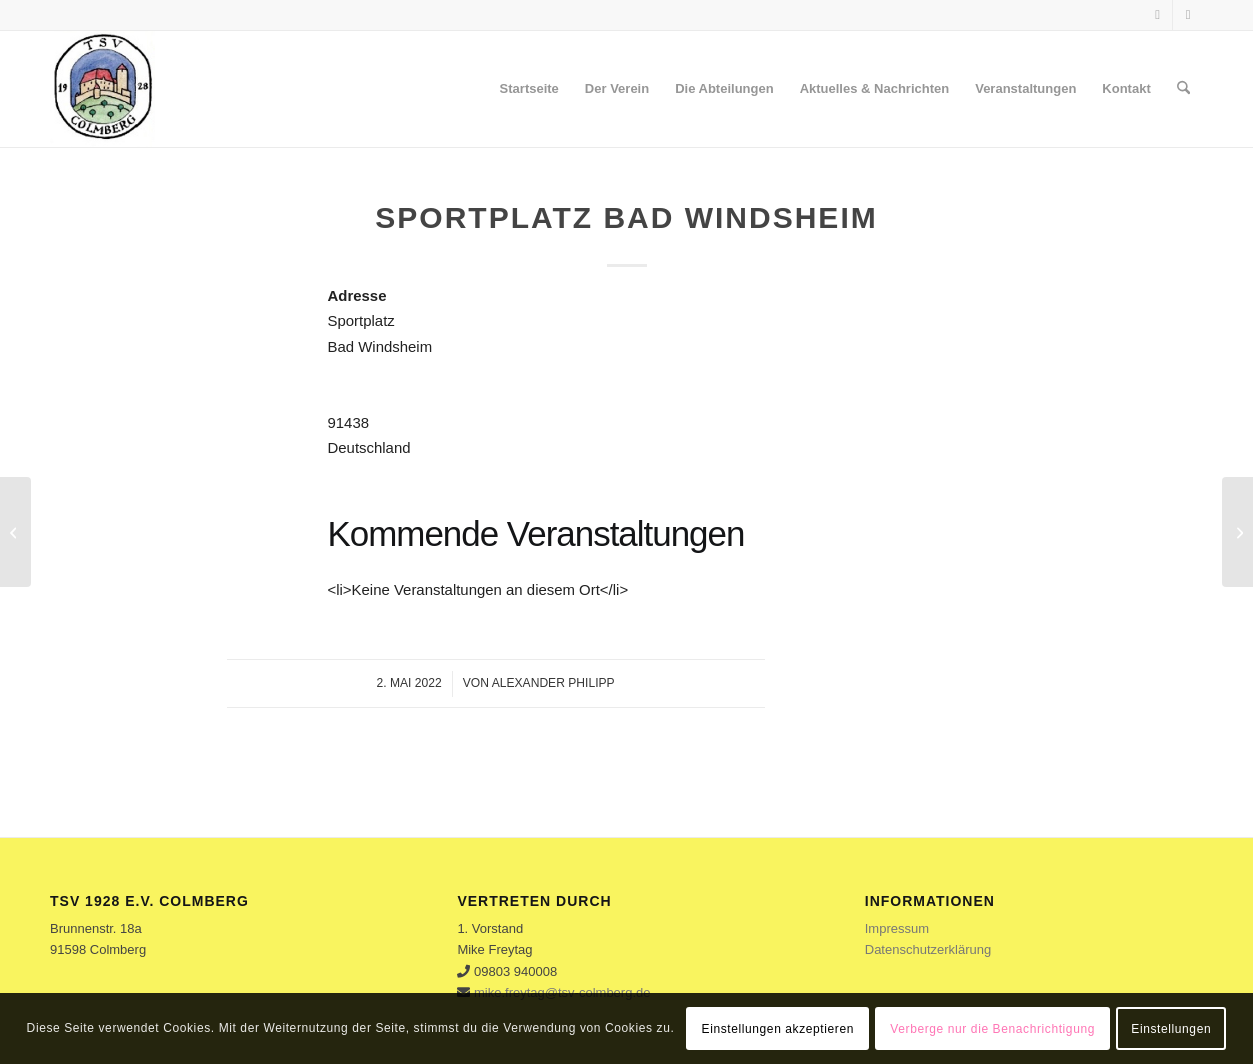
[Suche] (1183, 89)
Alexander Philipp (553, 683)
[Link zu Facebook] (1157, 15)
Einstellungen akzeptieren (778, 1029)
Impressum (897, 928)
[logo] (102, 89)
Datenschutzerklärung (928, 949)
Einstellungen (1171, 1029)
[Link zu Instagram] (1188, 15)
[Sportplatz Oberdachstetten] (1237, 532)
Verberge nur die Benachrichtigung (992, 1029)
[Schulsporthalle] (15, 532)
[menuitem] (529, 89)
